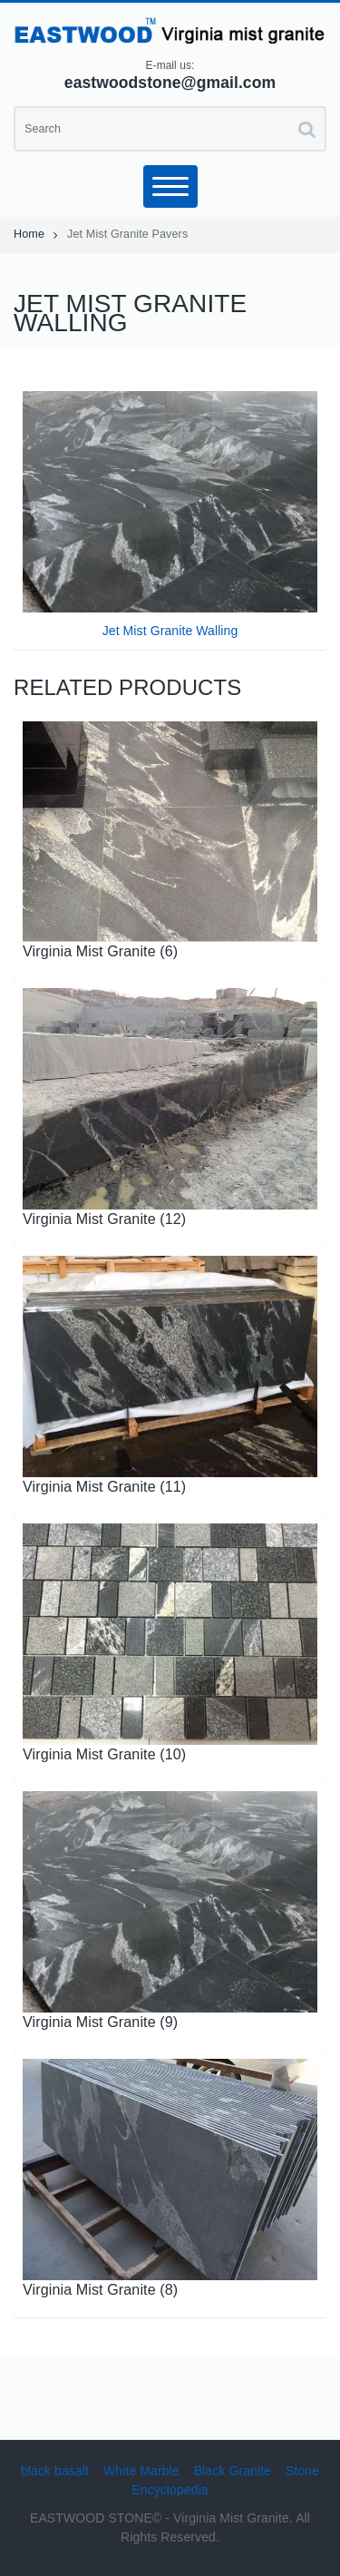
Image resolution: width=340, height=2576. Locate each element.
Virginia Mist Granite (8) (100, 2289)
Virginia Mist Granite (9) (100, 2021)
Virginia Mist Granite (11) (104, 1486)
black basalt (55, 2470)
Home (36, 234)
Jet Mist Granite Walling (170, 630)
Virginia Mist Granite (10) (104, 1754)
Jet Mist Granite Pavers (127, 234)
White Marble (141, 2470)
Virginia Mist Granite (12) (104, 1218)
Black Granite (232, 2470)
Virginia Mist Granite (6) (100, 951)
